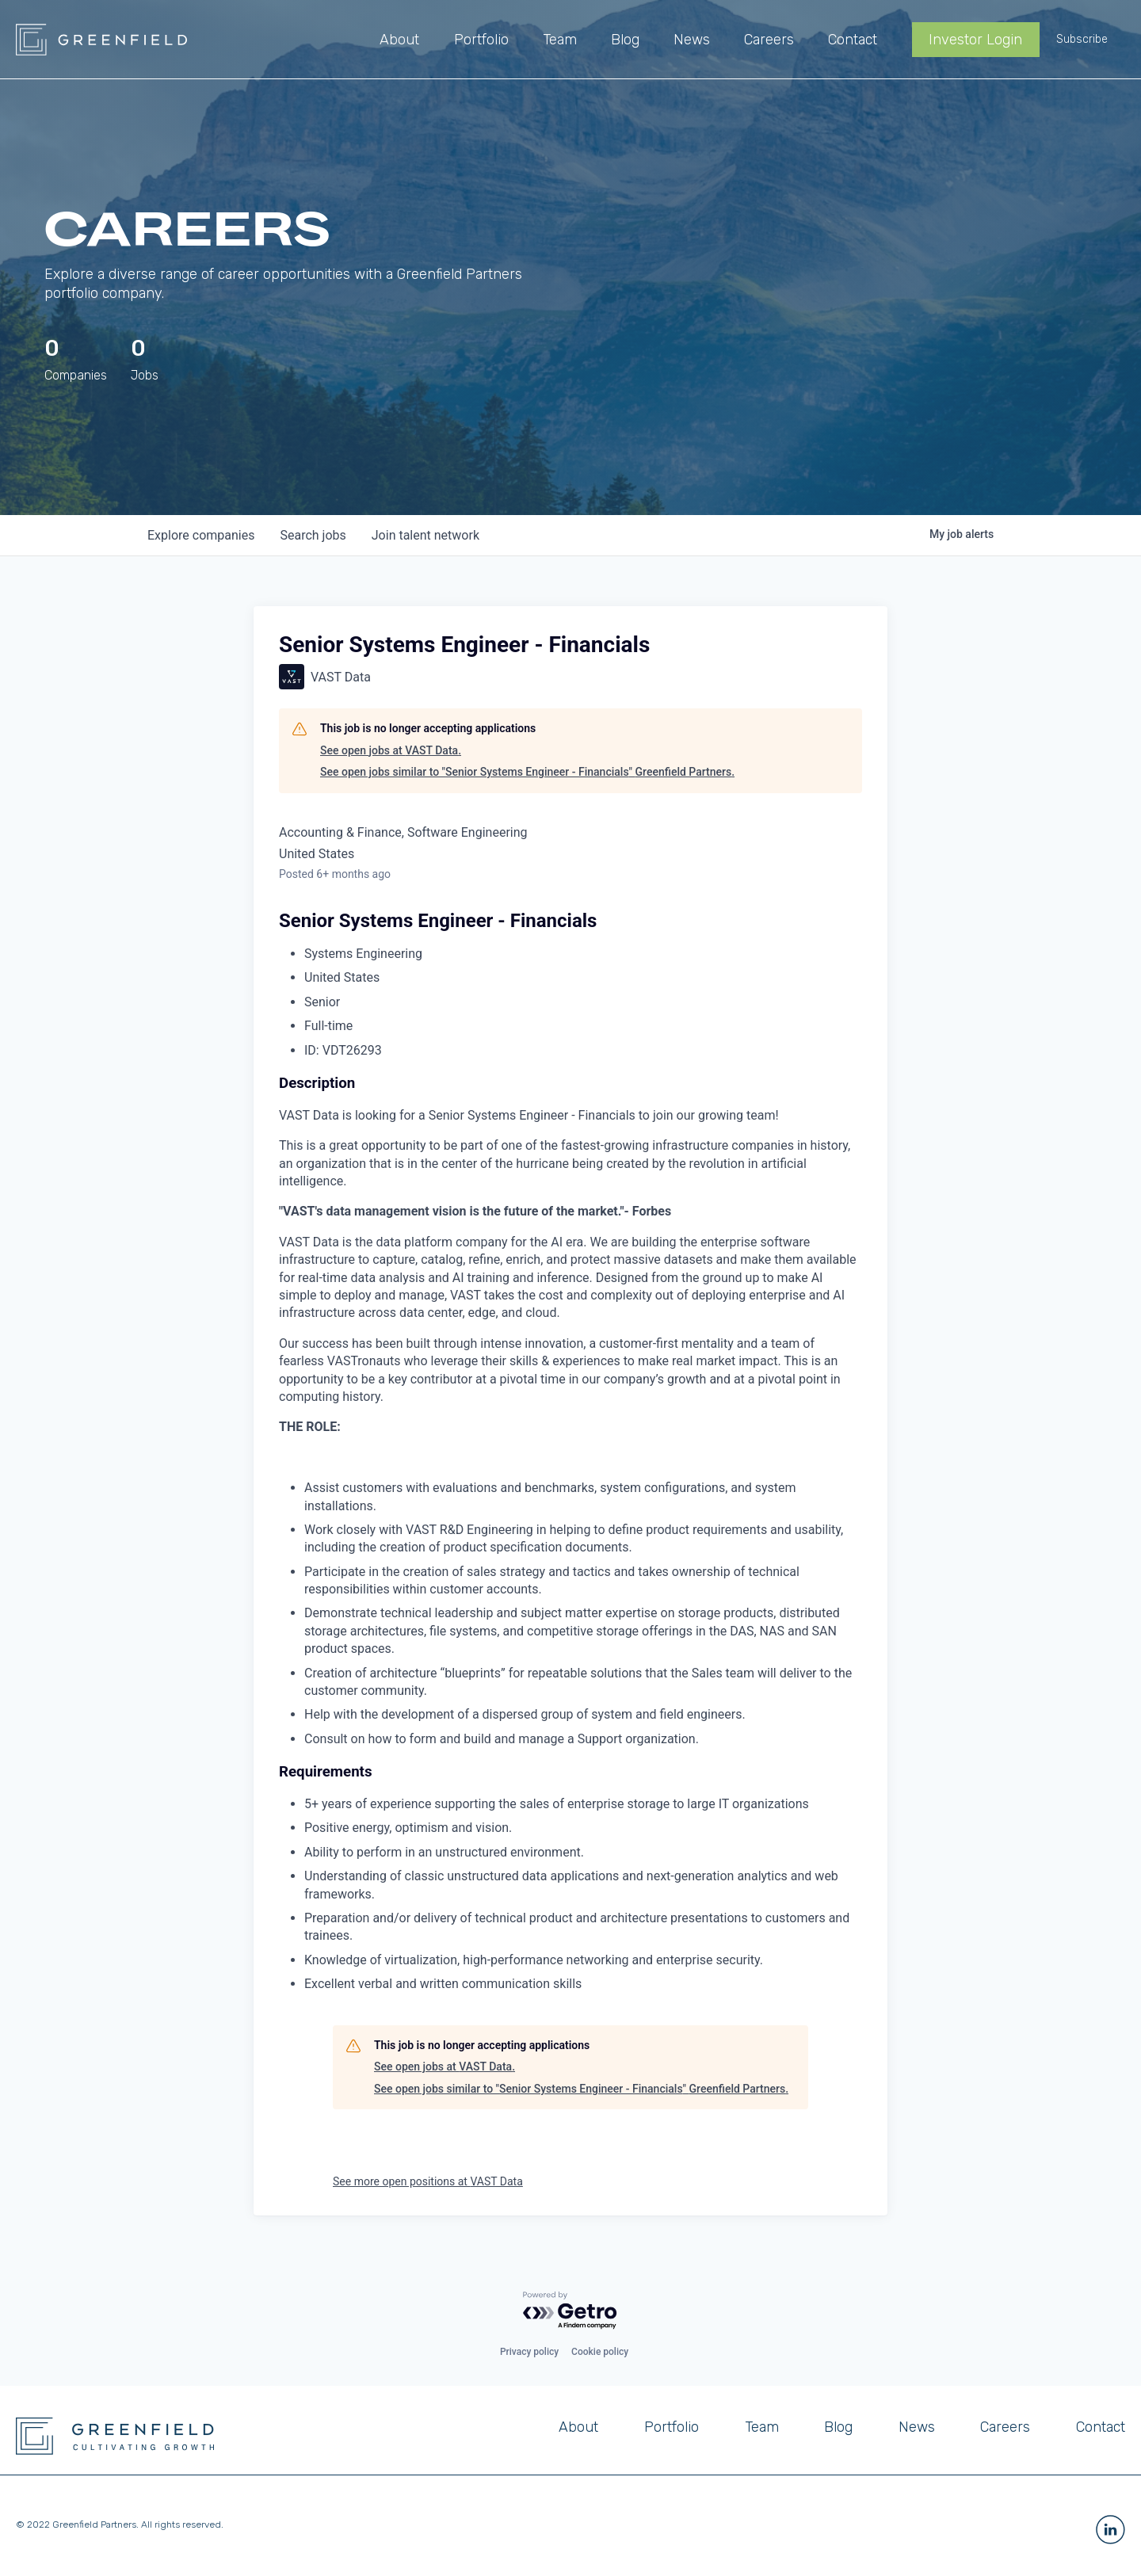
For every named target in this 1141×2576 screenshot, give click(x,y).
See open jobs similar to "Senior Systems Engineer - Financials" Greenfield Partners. (527, 771)
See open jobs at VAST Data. (390, 750)
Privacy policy (529, 2351)
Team (762, 2427)
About (578, 2427)
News (917, 2427)
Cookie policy (599, 2351)
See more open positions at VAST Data (428, 2181)
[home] (101, 39)
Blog (838, 2427)
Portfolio (671, 2427)
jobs (312, 535)
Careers (1005, 2427)
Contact (1100, 2427)
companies (200, 535)
